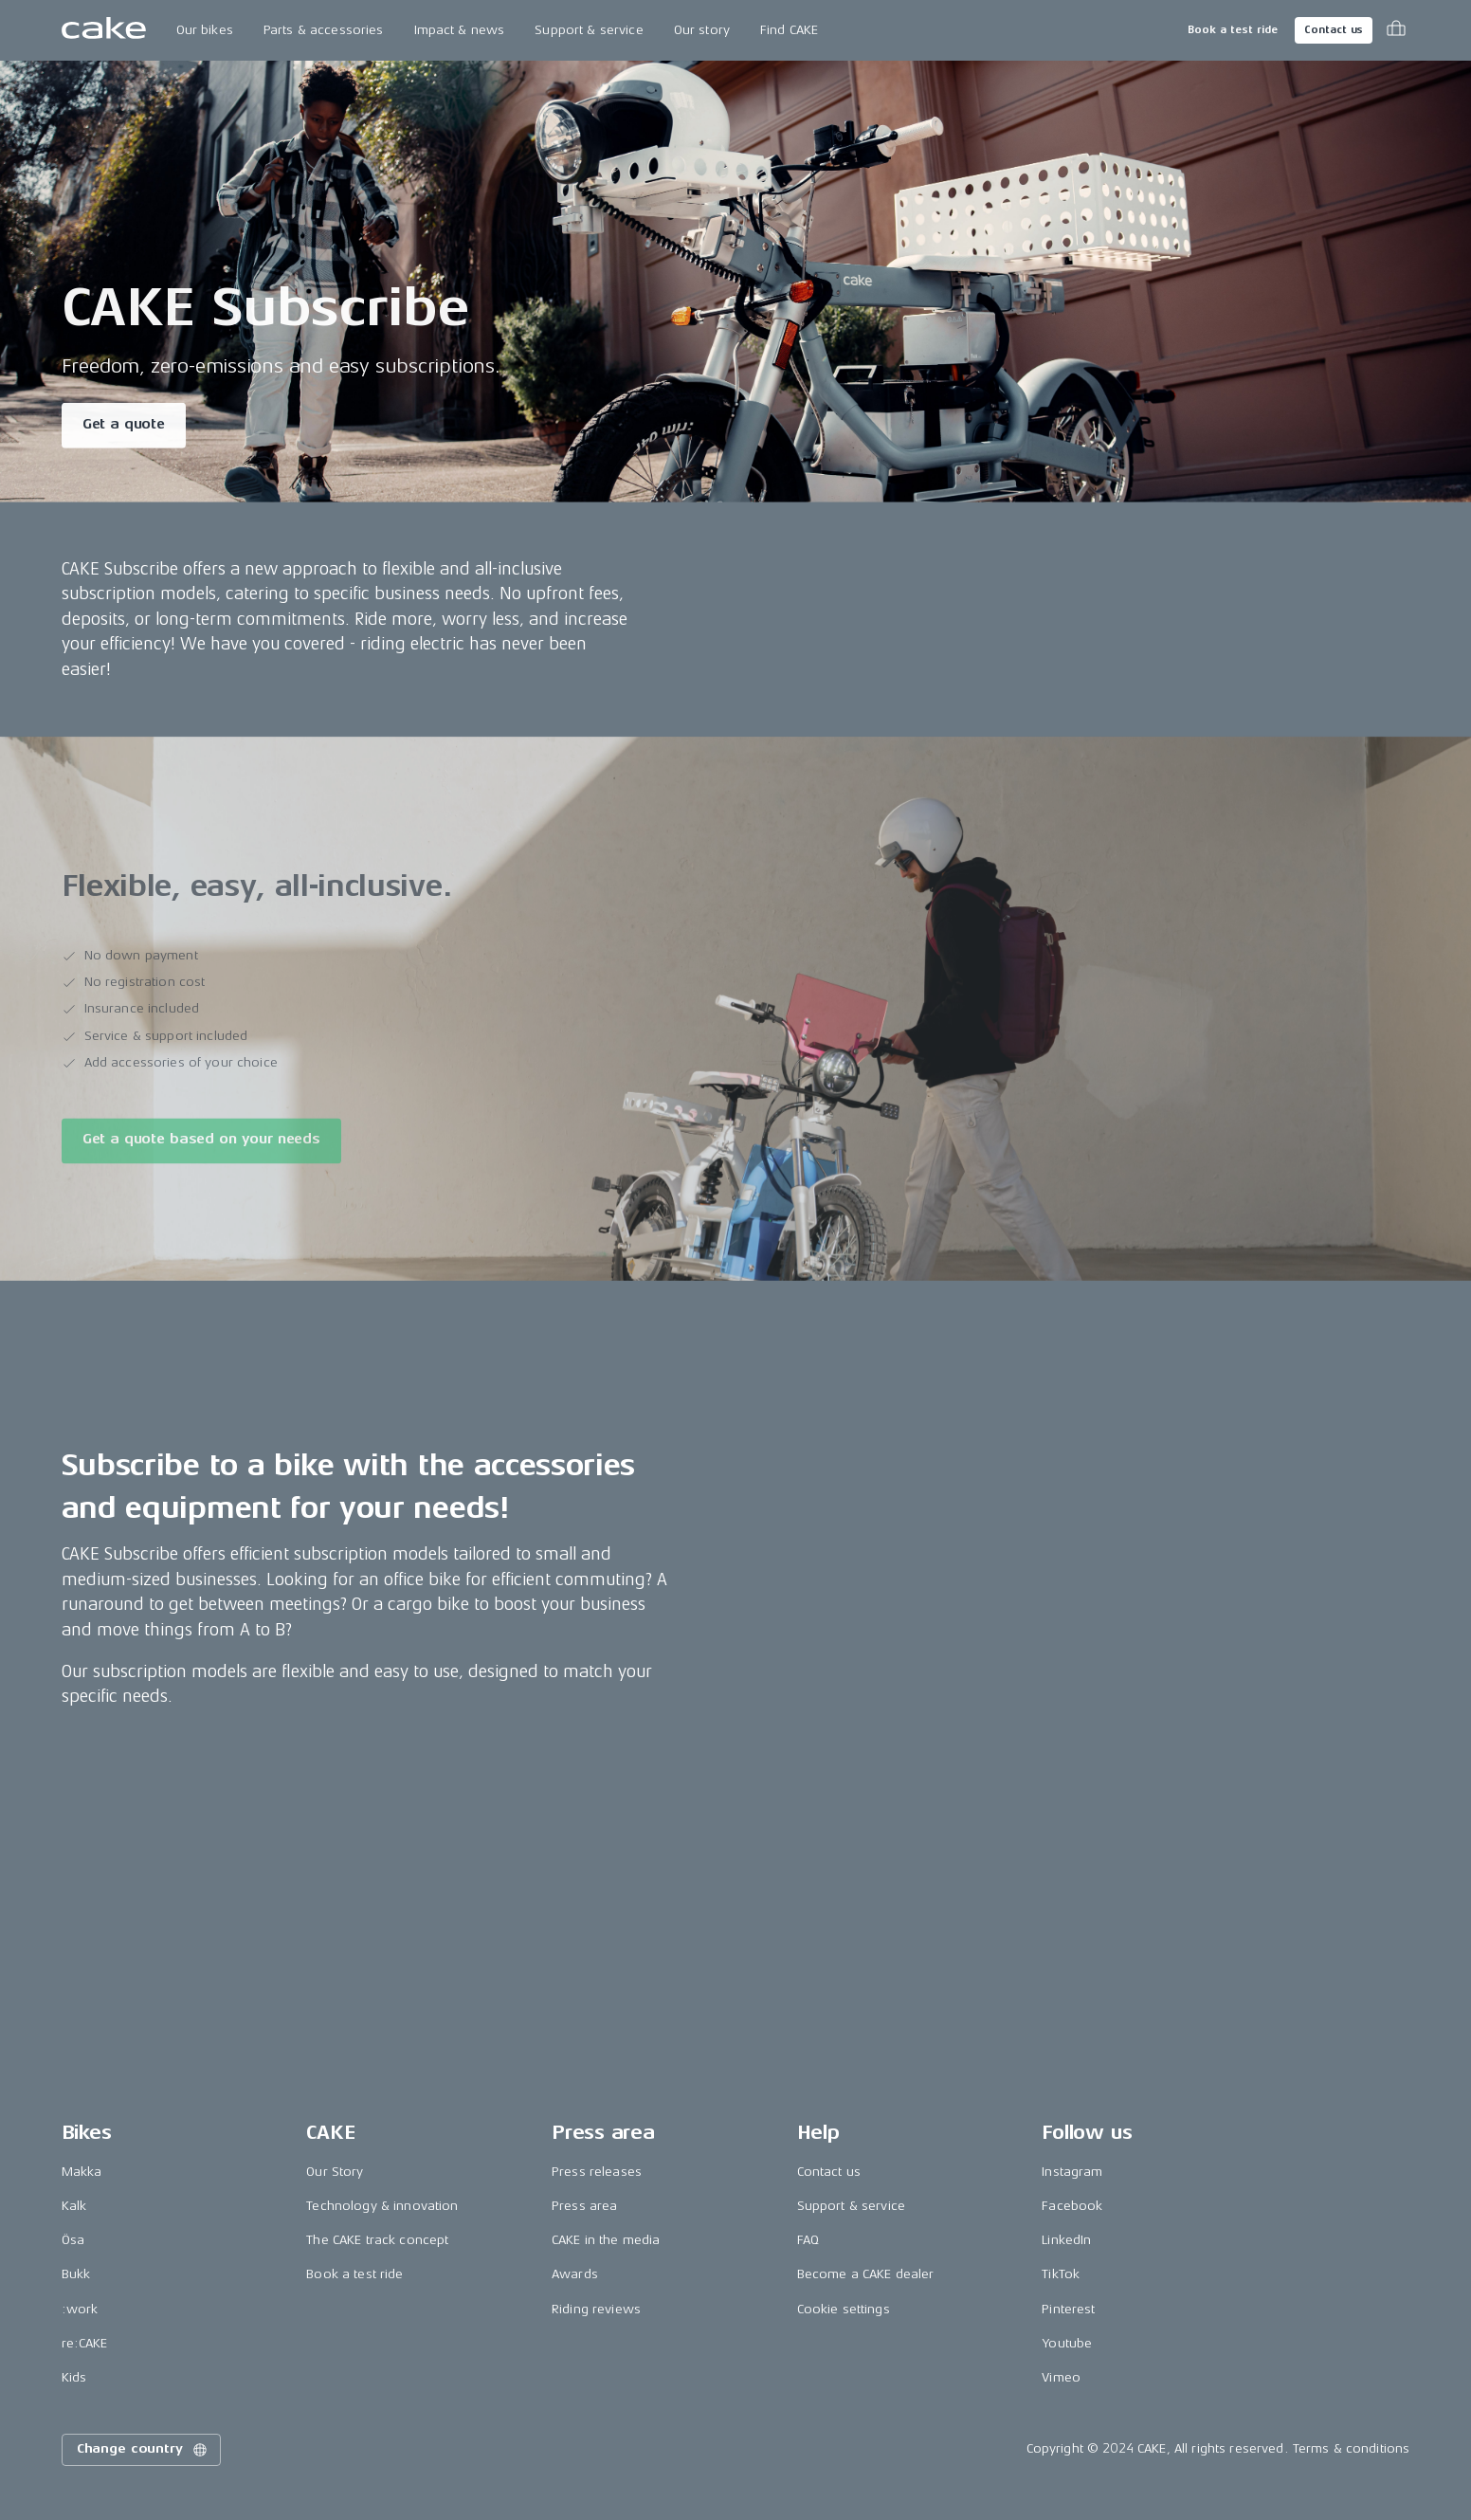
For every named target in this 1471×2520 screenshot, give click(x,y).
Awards (575, 2274)
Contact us (1333, 30)
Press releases (597, 2171)
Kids (74, 2377)
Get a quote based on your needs (201, 1147)
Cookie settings (843, 2309)
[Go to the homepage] (104, 30)
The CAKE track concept (377, 2240)
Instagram (1072, 2171)
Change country (143, 2449)
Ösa (73, 2240)
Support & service (589, 30)
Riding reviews (596, 2309)
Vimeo (1061, 2377)
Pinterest (1068, 2309)
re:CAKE (85, 2343)
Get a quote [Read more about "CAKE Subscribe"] (123, 426)
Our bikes (204, 30)
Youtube (1067, 2343)
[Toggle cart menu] (1396, 30)
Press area (584, 2206)
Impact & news (459, 30)
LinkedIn (1066, 2240)
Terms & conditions (1351, 2448)
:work (80, 2309)
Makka (82, 2171)
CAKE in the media (606, 2240)
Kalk (74, 2206)
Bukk (76, 2274)
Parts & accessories (323, 30)
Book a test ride (1233, 30)
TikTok (1061, 2274)
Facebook (1072, 2206)
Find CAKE (789, 30)
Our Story (334, 2171)
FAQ (808, 2240)
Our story (702, 30)
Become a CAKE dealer (866, 2274)
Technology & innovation (382, 2206)
